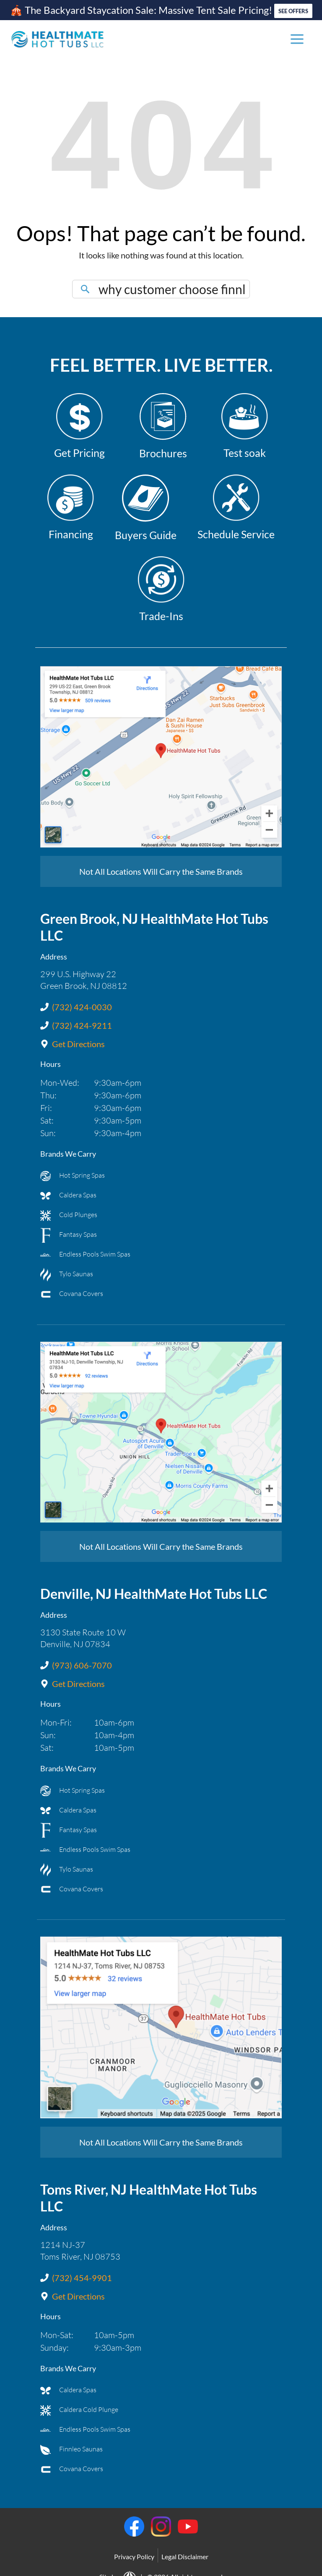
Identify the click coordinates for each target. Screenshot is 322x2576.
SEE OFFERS (293, 7)
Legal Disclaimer (184, 2549)
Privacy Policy (134, 2549)
